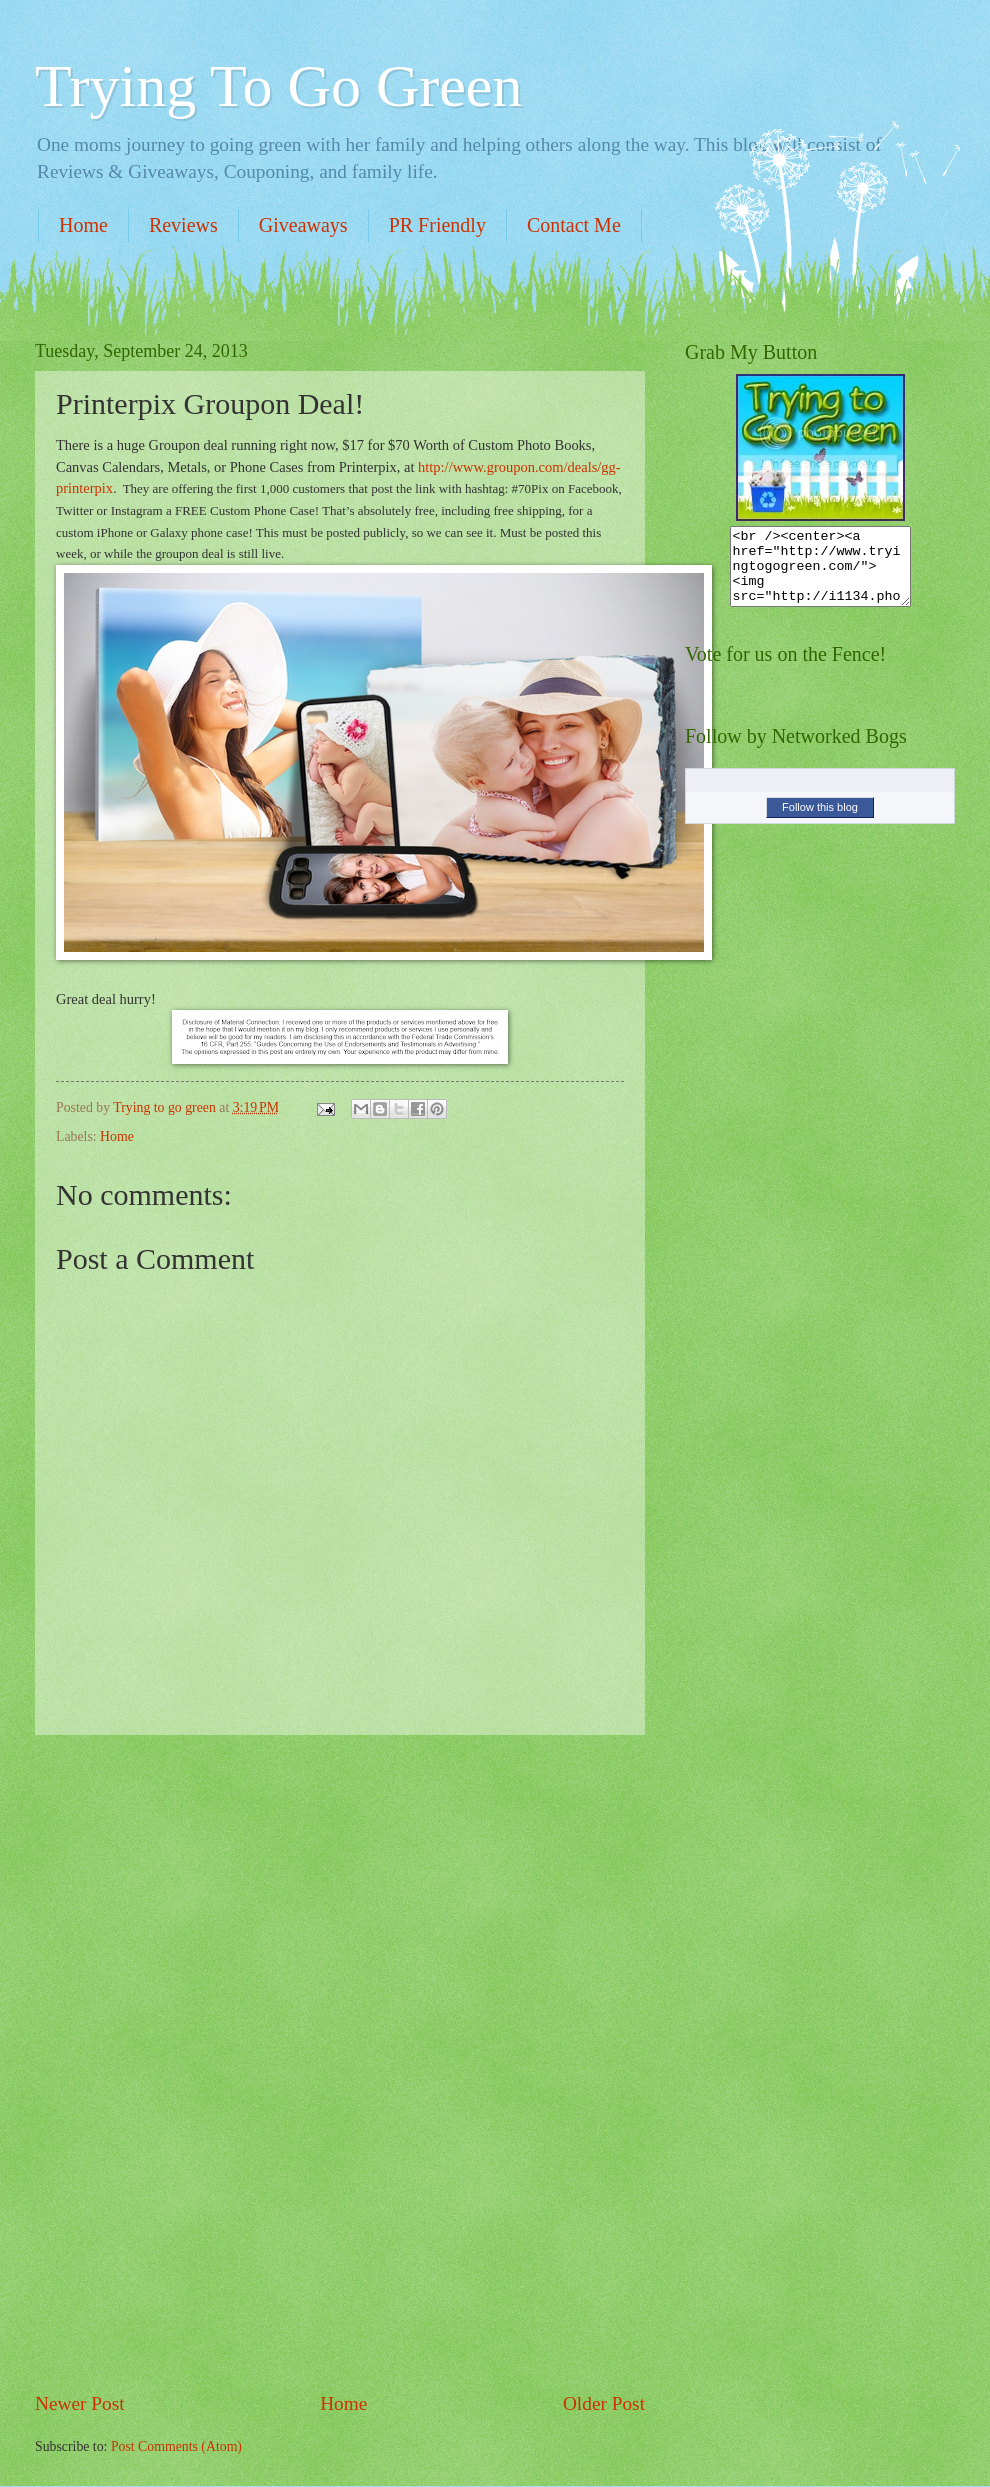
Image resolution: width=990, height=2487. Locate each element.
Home (83, 225)
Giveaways (303, 225)
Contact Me (574, 225)
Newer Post (80, 2403)
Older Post (604, 2403)
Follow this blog (820, 822)
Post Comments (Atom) (176, 2446)
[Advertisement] (340, 2063)
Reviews (183, 225)
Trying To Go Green (278, 86)
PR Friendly (437, 225)
